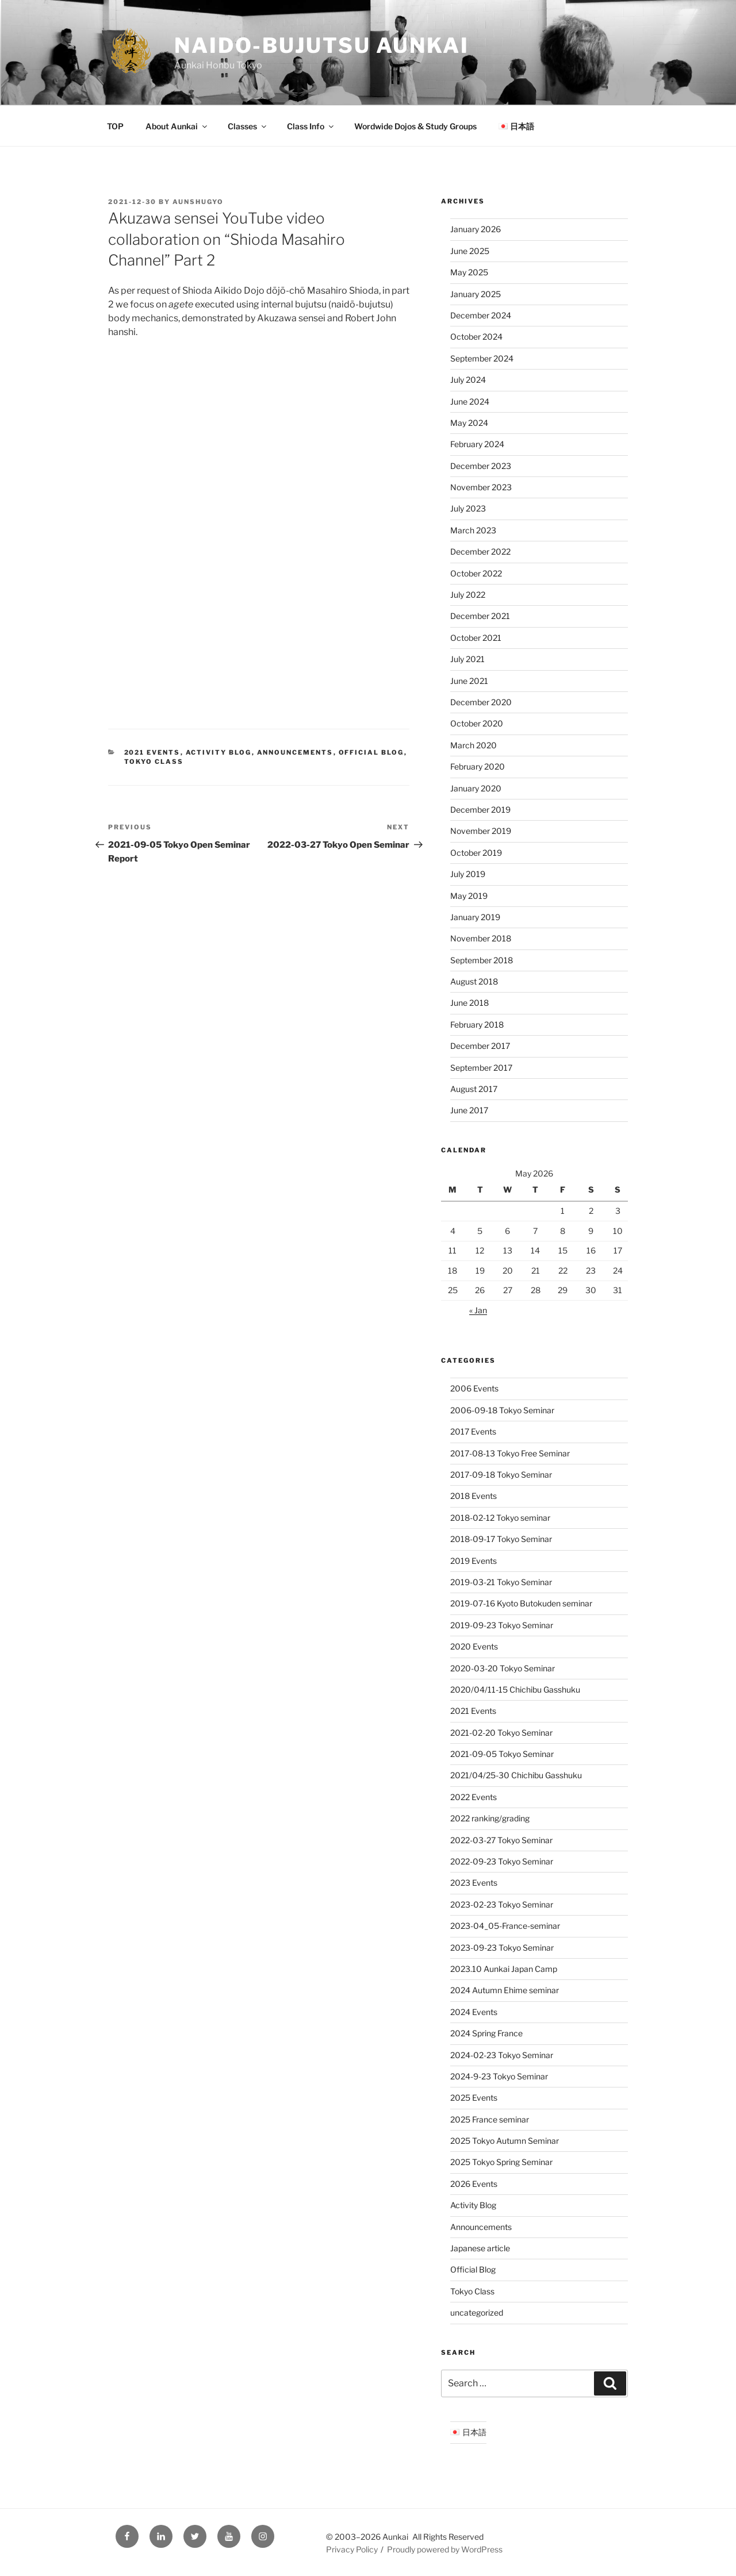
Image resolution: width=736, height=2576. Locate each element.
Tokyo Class (154, 762)
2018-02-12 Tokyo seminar (500, 1517)
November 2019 (480, 831)
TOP (115, 126)
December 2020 (481, 702)
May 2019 (469, 896)
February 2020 (477, 766)
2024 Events (473, 2012)
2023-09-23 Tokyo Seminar (502, 1947)
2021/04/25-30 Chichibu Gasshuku (516, 1775)
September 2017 (481, 1067)
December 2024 (480, 315)
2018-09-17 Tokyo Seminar (501, 1539)
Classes (248, 126)
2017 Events (473, 1431)
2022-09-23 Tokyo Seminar (501, 1861)
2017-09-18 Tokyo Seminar (501, 1474)
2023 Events (473, 1882)
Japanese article (480, 2248)
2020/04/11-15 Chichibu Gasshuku (515, 1689)
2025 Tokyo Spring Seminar (501, 2162)
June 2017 (469, 1110)
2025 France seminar (489, 2119)
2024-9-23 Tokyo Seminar (499, 2076)
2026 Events (473, 2184)
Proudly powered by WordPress (445, 2549)
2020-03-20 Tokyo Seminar (502, 1668)
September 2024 (481, 358)
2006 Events (474, 1388)
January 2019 (475, 917)
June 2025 (469, 251)
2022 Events (473, 1797)
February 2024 (477, 444)
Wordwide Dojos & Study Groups (415, 126)
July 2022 (467, 594)
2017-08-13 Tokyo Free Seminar (510, 1453)
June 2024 (469, 401)
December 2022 (480, 551)
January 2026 (475, 229)
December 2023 (480, 466)
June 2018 (469, 1003)
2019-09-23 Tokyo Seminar (501, 1625)
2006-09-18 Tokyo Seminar (502, 1410)
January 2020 (475, 788)
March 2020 (473, 745)
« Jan (478, 1310)
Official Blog (371, 752)
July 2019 (467, 874)
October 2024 (476, 336)
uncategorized (476, 2312)
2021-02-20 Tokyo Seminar (501, 1732)
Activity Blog (219, 752)
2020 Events (474, 1646)
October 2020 (476, 723)
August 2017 (473, 1089)
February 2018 (477, 1024)
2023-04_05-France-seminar (505, 1926)
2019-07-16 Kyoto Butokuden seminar (521, 1603)
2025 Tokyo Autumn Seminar (504, 2141)
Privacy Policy (352, 2549)
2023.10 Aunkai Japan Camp (503, 1969)
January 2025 (475, 294)
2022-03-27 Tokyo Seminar (501, 1840)
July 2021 (467, 659)
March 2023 (473, 530)
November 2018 (480, 938)
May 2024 (469, 423)
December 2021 (480, 616)
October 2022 (476, 573)
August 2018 (474, 981)
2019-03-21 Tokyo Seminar (501, 1582)
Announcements (295, 752)
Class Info (311, 126)
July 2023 (468, 508)
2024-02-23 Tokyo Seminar (501, 2055)
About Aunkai (177, 126)
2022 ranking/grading (490, 1818)
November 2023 (481, 487)
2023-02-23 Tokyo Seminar (501, 1904)
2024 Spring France (486, 2033)
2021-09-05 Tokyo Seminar (502, 1754)
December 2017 (480, 1046)
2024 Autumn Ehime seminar (504, 1990)
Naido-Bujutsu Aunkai (321, 45)
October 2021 (475, 638)
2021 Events (152, 752)
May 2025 (469, 272)
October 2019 (476, 853)
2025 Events (473, 2097)
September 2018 (481, 960)
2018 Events (473, 1496)
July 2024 (468, 380)
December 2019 (480, 809)
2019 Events (473, 1561)
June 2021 (469, 681)
